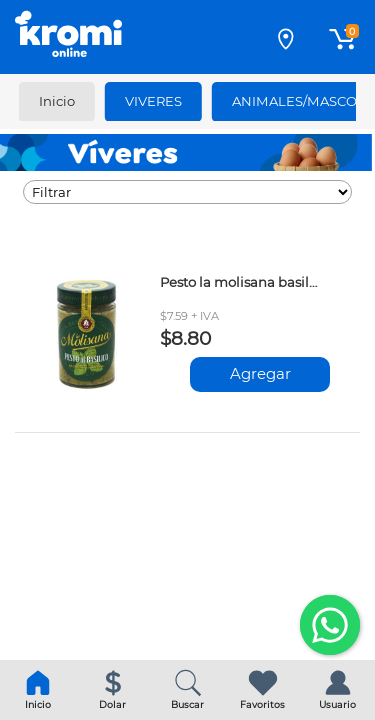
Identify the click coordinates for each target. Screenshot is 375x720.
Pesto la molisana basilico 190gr (240, 282)
